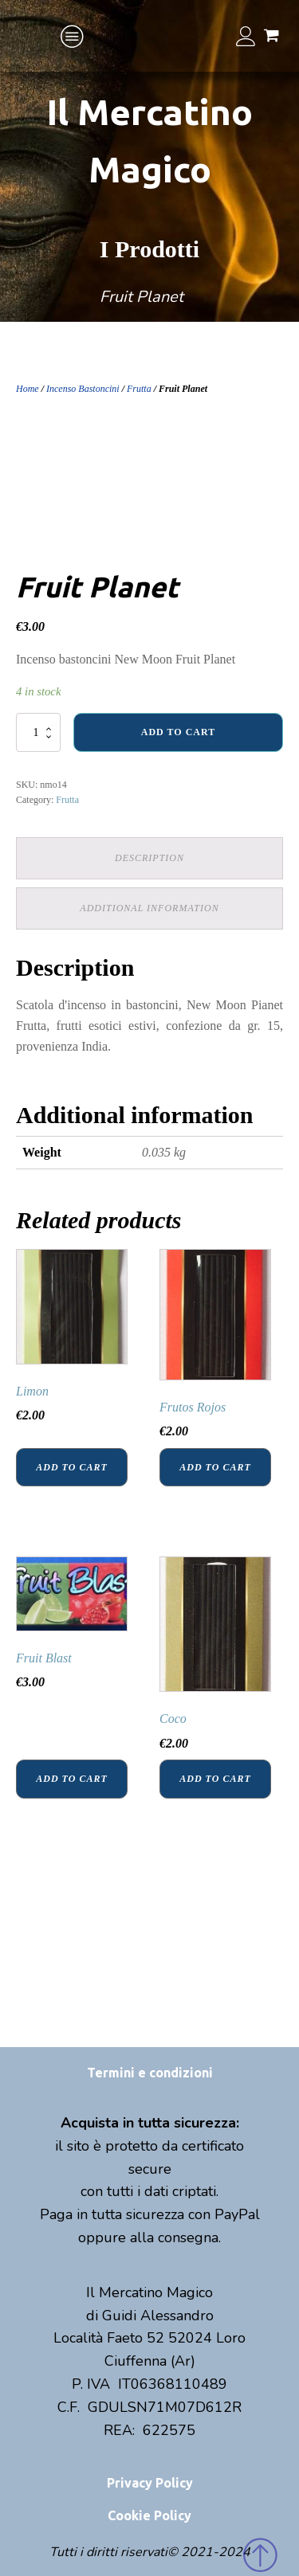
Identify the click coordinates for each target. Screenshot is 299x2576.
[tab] (149, 858)
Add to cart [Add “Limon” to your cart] (71, 1467)
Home (27, 388)
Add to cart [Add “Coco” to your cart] (214, 1778)
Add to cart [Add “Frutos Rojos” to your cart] (214, 1467)
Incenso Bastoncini (83, 388)
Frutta (139, 388)
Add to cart (178, 732)
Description (149, 857)
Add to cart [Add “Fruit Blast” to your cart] (71, 1778)
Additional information (149, 908)
